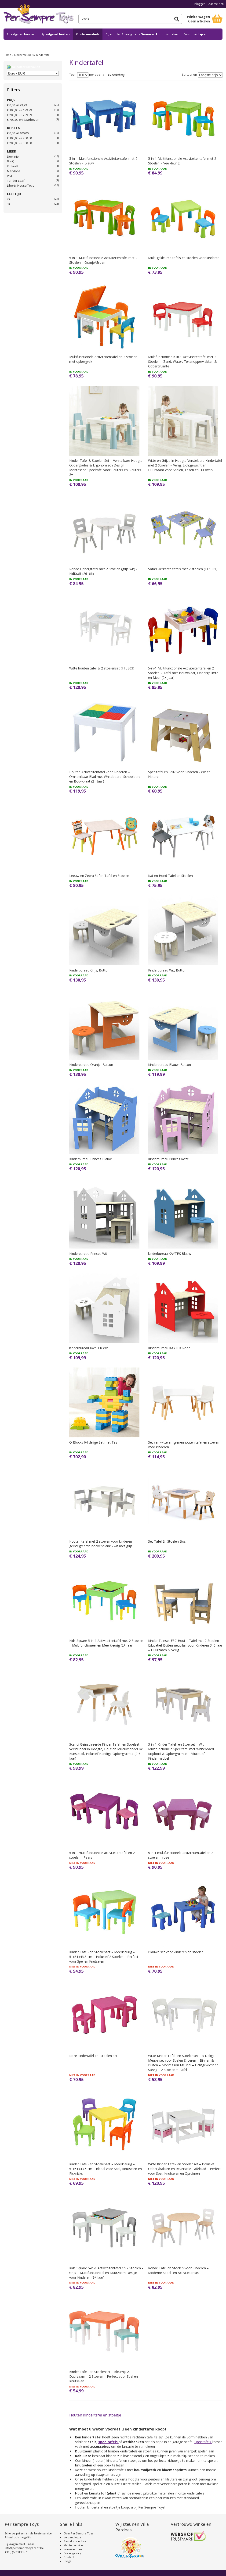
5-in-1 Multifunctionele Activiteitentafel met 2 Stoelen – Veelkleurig (182, 160)
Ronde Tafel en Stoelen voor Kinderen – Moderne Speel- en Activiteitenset (178, 2270)
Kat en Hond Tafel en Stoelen (170, 875)
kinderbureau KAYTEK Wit (88, 1348)
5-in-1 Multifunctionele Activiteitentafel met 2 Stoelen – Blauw (103, 160)
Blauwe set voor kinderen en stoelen (176, 1952)
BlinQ (11, 161)
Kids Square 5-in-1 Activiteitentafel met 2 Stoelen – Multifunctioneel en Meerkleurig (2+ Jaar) (106, 1642)
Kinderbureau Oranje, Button (91, 1064)
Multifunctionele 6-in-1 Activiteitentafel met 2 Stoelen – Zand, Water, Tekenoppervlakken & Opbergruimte (182, 361)
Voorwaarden (73, 2549)
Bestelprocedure (75, 2541)
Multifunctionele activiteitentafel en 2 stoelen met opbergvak (103, 359)
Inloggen (199, 4)
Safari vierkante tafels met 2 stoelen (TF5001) (182, 569)
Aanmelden (216, 4)
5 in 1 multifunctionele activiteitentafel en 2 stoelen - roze (180, 1855)
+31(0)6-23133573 (17, 2552)
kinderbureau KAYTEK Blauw (169, 1253)
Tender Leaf (15, 180)
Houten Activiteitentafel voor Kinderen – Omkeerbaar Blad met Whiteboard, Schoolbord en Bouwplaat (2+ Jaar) (105, 776)
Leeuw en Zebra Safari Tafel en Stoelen (99, 875)
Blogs (67, 2561)
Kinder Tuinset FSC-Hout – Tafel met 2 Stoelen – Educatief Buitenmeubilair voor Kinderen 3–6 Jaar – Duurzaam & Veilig (185, 1645)
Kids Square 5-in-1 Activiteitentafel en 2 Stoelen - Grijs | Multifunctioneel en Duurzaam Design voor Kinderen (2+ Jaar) (106, 2273)
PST (9, 176)
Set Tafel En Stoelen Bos (167, 1541)
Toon (73, 75)
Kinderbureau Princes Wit (88, 1253)
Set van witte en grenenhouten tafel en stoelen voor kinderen (183, 1444)
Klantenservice (73, 2545)
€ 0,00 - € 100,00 (18, 133)
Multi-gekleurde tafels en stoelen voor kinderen (183, 258)
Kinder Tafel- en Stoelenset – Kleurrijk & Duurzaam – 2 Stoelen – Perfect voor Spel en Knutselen (103, 2376)
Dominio (13, 156)
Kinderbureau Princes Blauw (90, 1159)
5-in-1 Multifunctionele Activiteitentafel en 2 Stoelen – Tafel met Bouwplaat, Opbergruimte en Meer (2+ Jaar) (183, 673)
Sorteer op (189, 75)
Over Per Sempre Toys (78, 2533)
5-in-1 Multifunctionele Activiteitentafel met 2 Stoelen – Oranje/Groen (103, 260)
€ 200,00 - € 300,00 (19, 143)
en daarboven (23, 119)
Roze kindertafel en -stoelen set (93, 2055)
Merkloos (13, 171)
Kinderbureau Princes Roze (168, 1159)
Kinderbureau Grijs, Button (89, 970)
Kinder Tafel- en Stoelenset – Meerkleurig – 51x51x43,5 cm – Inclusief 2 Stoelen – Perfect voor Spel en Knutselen (103, 1957)
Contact (69, 2557)
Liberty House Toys (20, 185)
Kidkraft (12, 166)
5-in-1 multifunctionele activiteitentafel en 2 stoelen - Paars (102, 1855)
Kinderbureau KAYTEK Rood (169, 1348)
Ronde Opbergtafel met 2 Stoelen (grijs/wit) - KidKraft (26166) (103, 571)
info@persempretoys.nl (20, 2548)
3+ (8, 204)
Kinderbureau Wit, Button (167, 970)
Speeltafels (203, 2442)
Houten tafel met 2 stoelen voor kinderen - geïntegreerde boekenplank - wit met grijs (101, 1543)
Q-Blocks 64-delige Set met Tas (93, 1442)
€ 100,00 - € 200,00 (19, 138)
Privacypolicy (72, 2553)
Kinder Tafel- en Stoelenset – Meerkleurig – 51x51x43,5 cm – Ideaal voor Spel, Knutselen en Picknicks (105, 2169)
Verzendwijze (72, 2537)
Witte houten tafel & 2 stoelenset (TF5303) (101, 668)
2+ (8, 199)
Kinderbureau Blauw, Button (169, 1064)
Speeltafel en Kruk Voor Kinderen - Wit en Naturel (179, 774)
